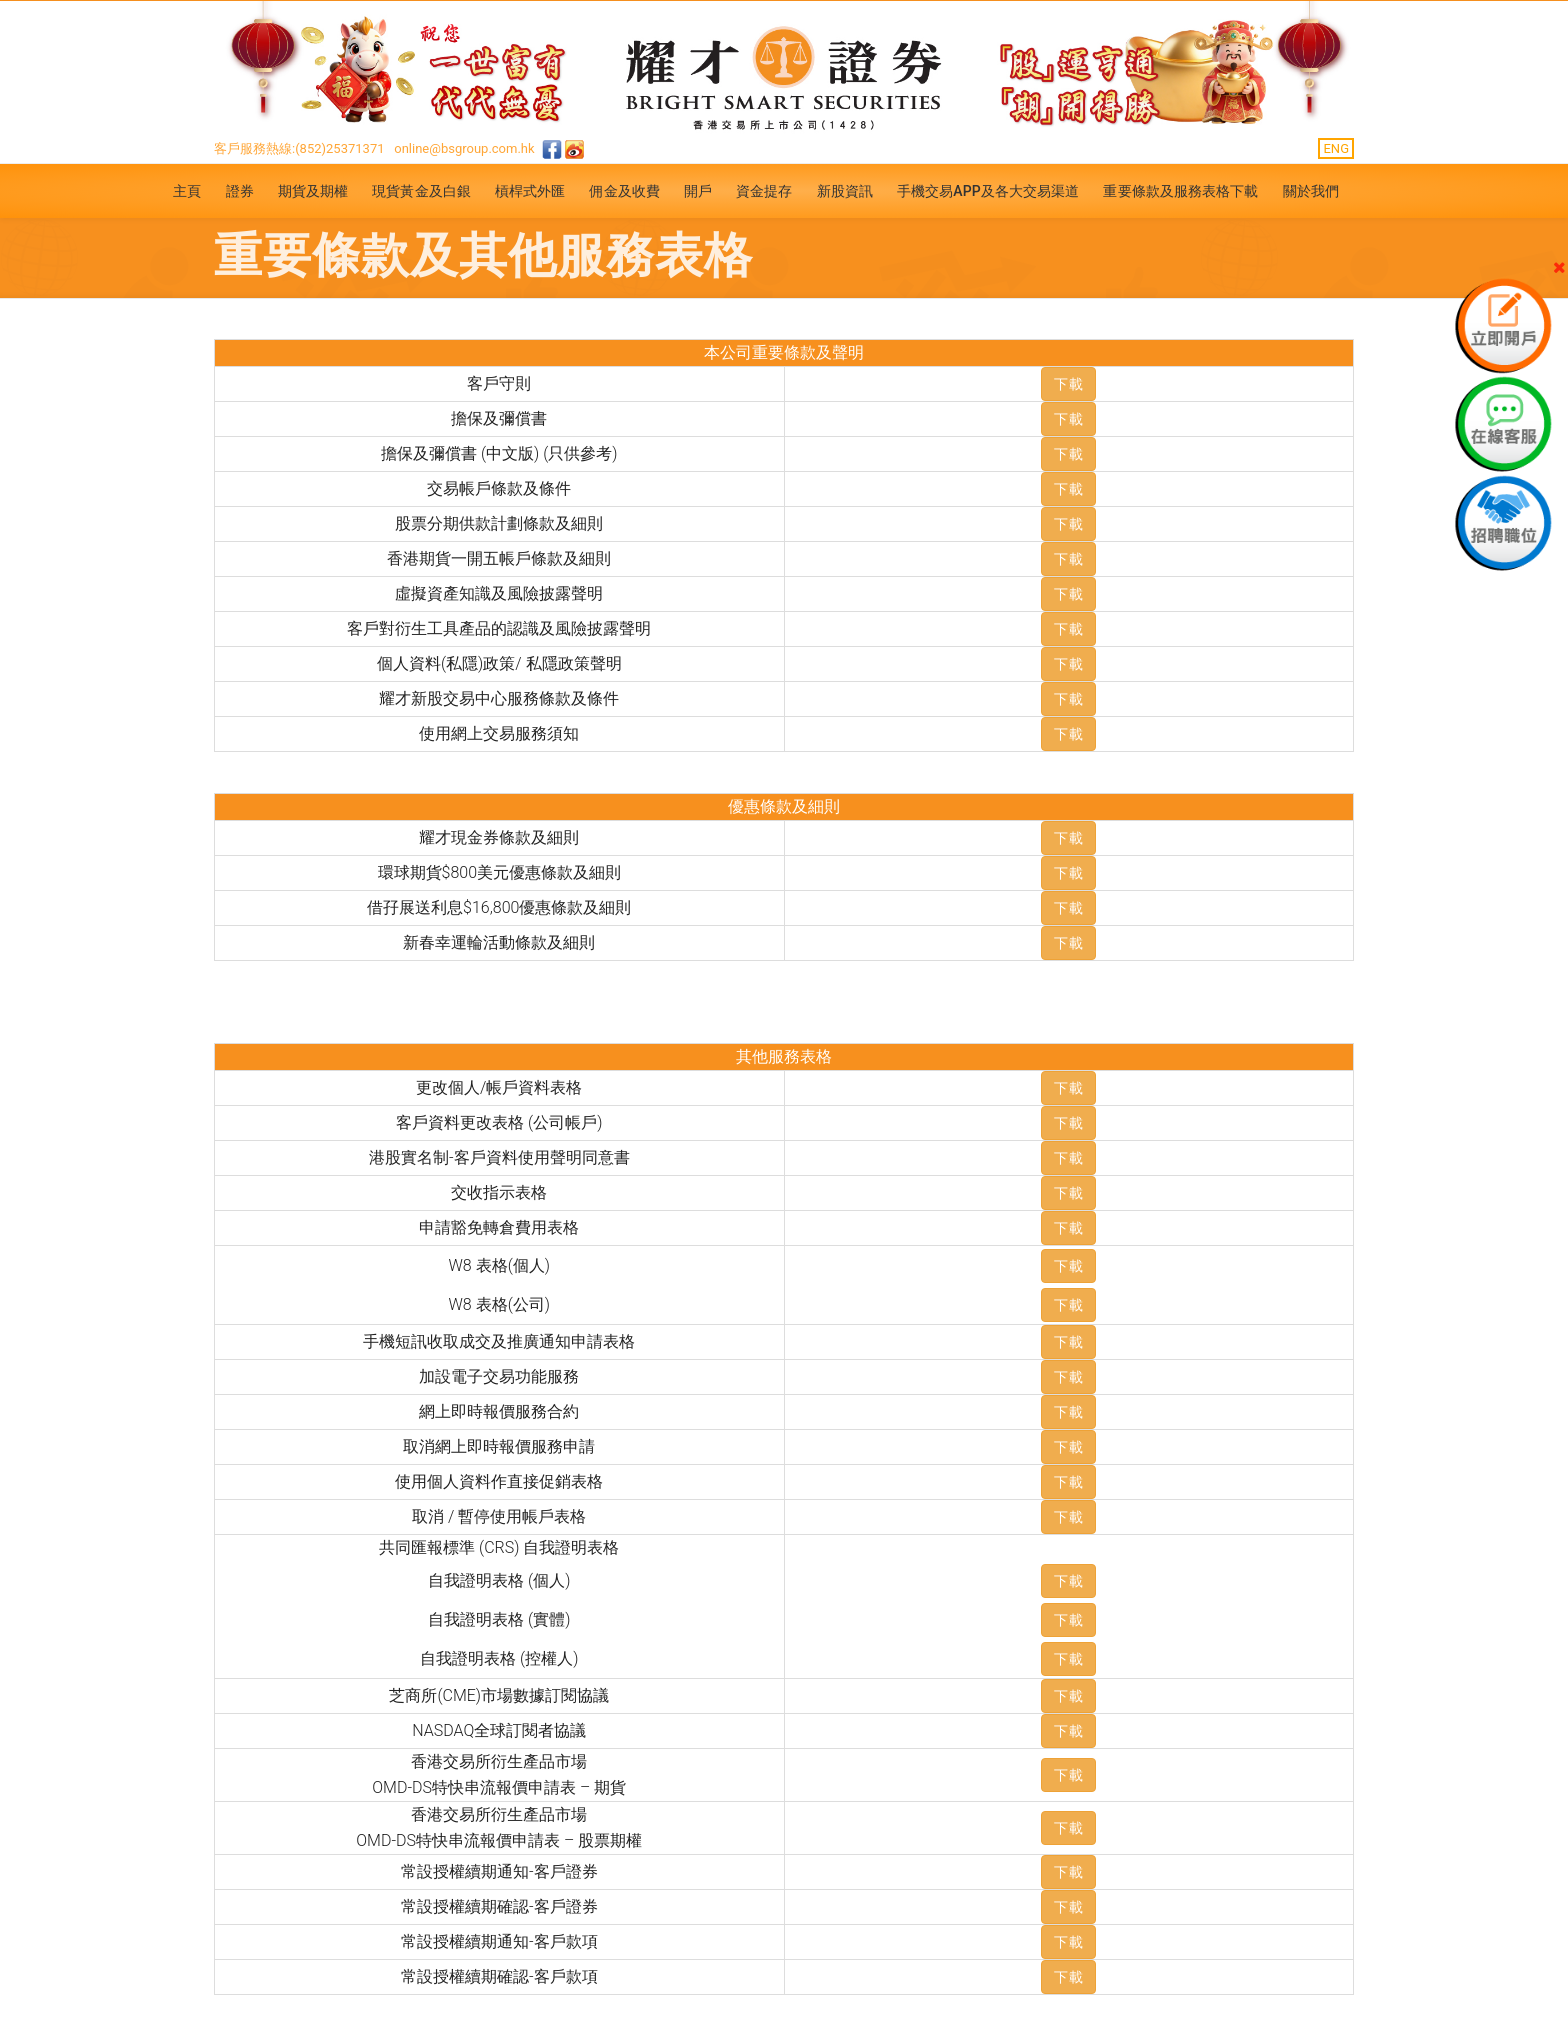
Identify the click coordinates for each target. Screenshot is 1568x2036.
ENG (1336, 148)
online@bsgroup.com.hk (464, 148)
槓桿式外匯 (530, 191)
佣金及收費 (624, 191)
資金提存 (764, 191)
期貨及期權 (313, 191)
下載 (1068, 384)
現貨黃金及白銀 (421, 191)
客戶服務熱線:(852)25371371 (299, 148)
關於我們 (1311, 191)
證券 (240, 191)
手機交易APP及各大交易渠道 (988, 191)
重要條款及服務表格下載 (1180, 191)
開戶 (698, 191)
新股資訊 (845, 191)
